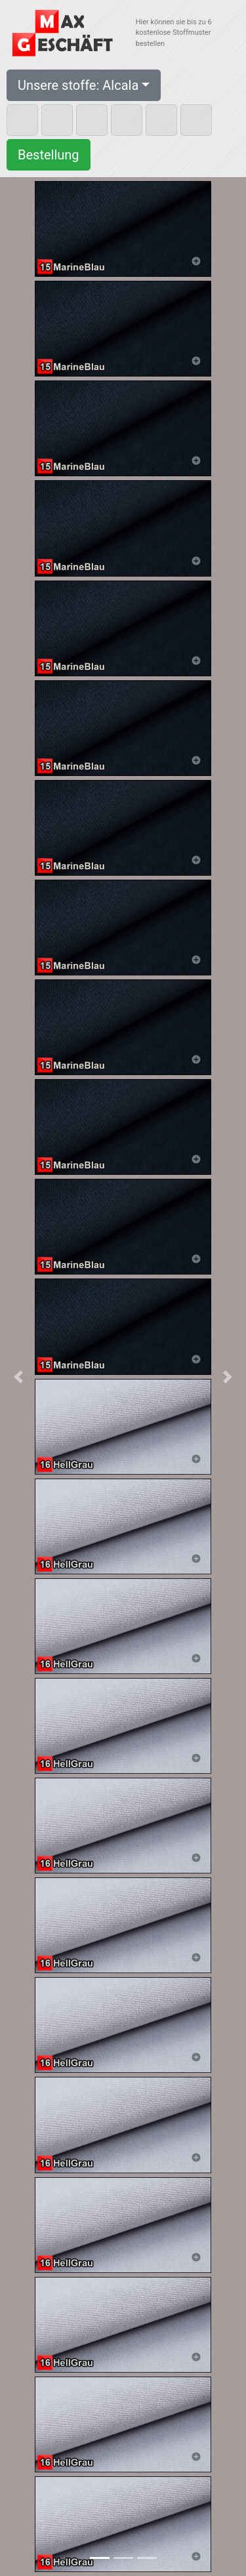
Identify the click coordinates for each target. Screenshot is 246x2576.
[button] (18, 1376)
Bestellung (48, 155)
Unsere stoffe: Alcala (78, 85)
